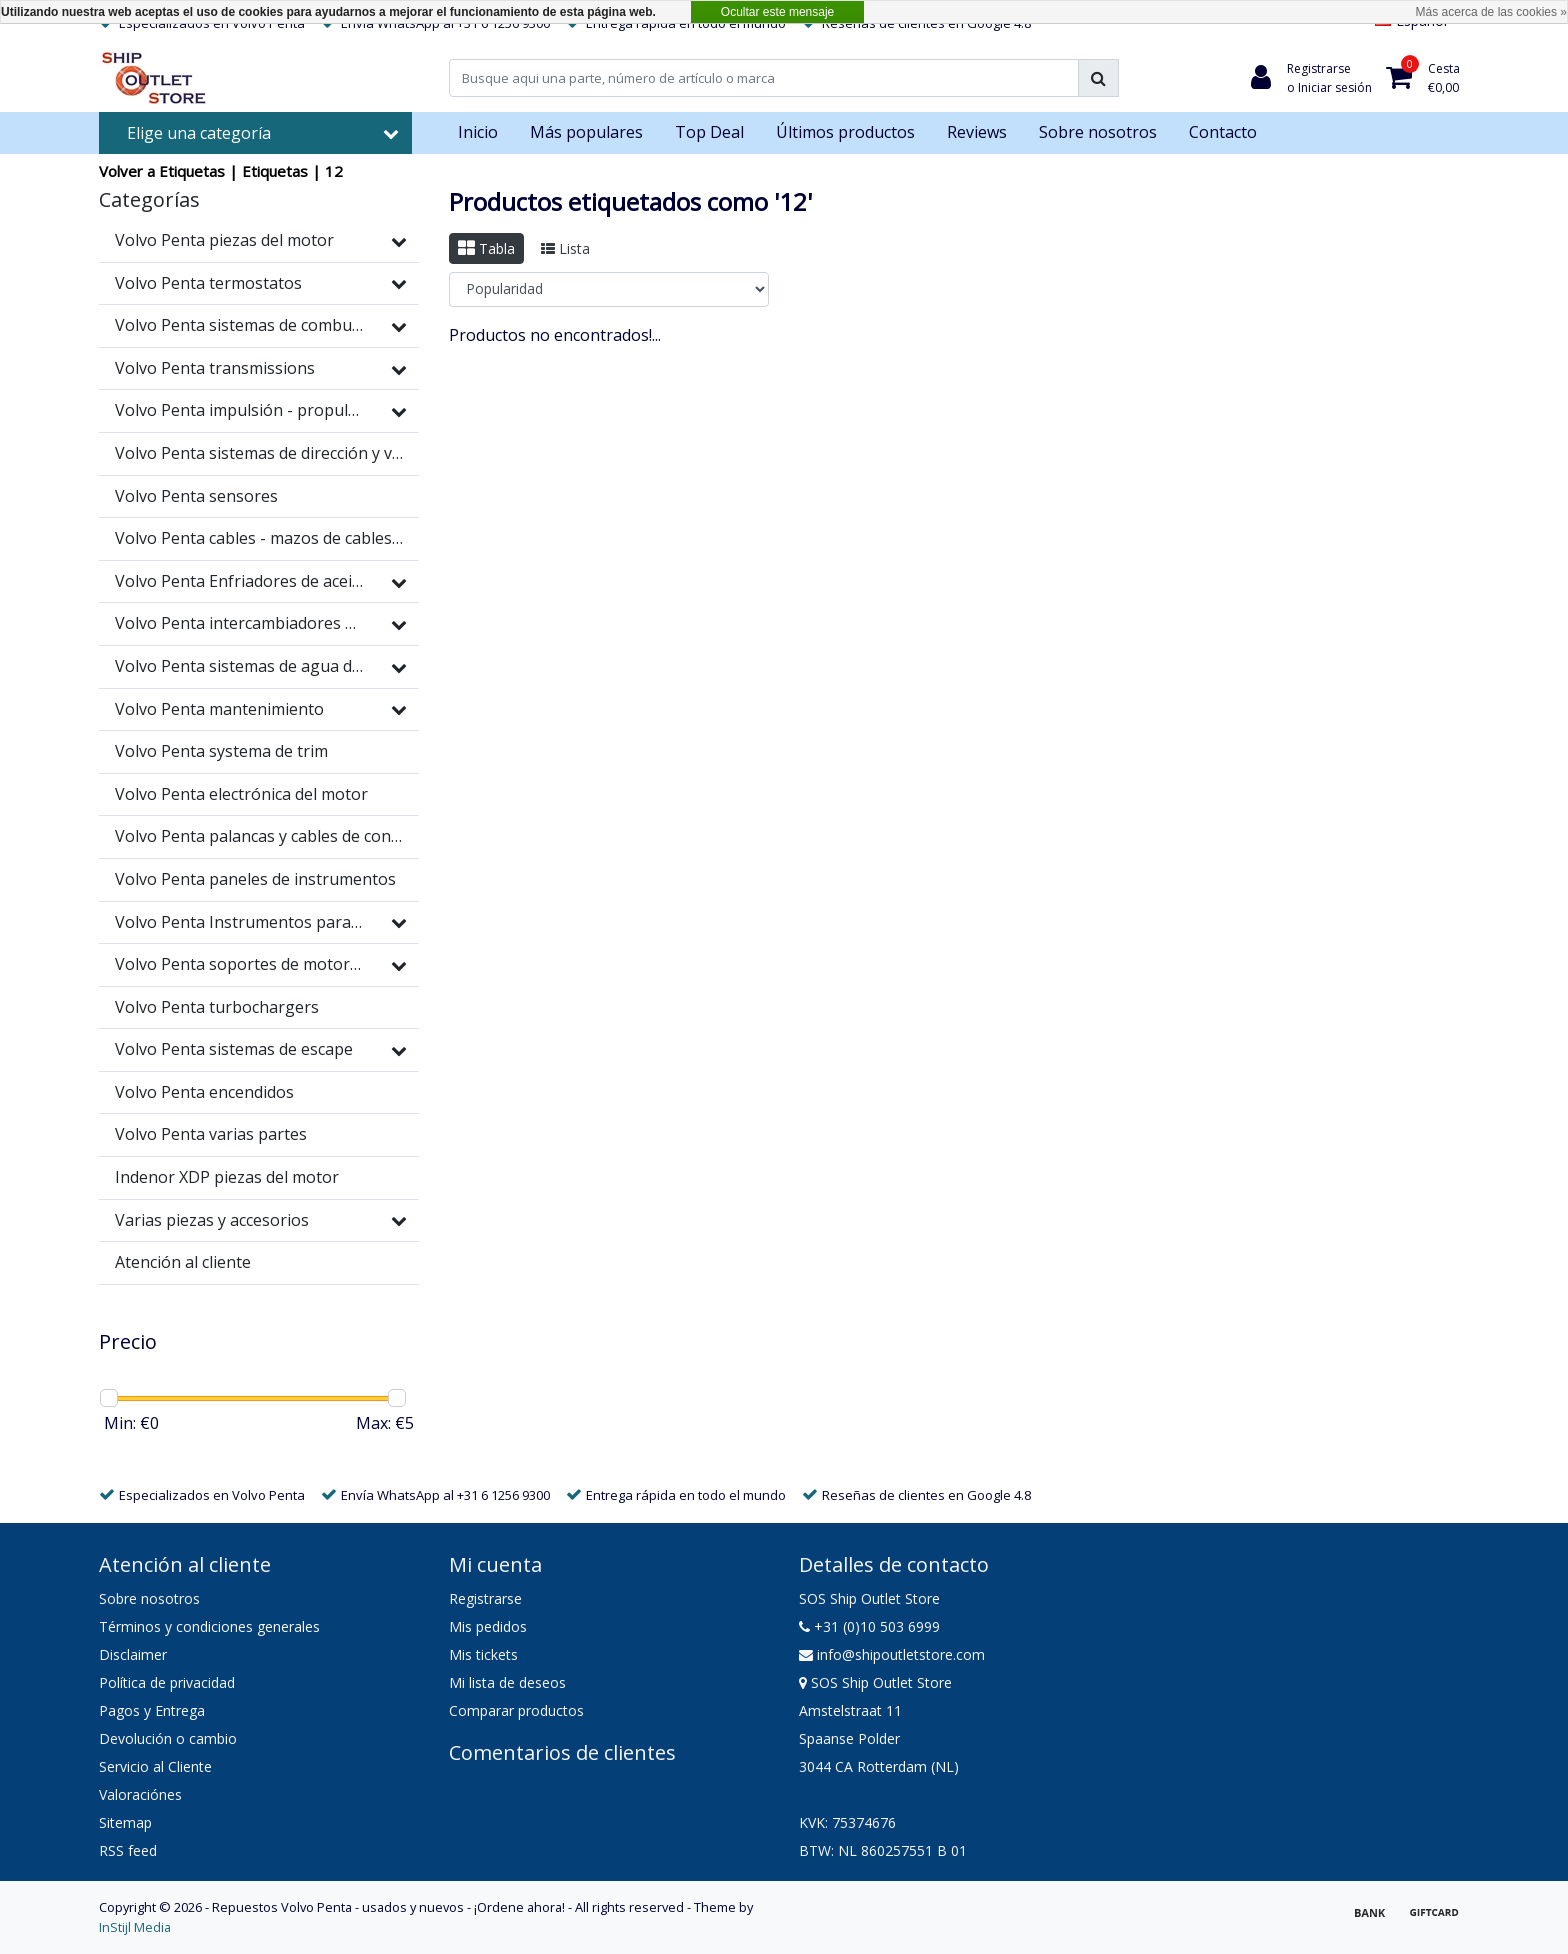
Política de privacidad (167, 1682)
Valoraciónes (140, 1794)
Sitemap (125, 1822)
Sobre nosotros (149, 1598)
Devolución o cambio (168, 1738)
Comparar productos (516, 1710)
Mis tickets (483, 1654)
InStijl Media (135, 1927)
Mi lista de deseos (507, 1682)
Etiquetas (275, 171)
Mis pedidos (488, 1626)
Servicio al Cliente (155, 1766)
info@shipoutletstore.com (892, 1654)
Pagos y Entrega (152, 1710)
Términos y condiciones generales (209, 1626)
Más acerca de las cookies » (1491, 12)
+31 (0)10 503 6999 (869, 1626)
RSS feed (128, 1850)
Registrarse (485, 1598)
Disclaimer (133, 1654)
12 (334, 171)
